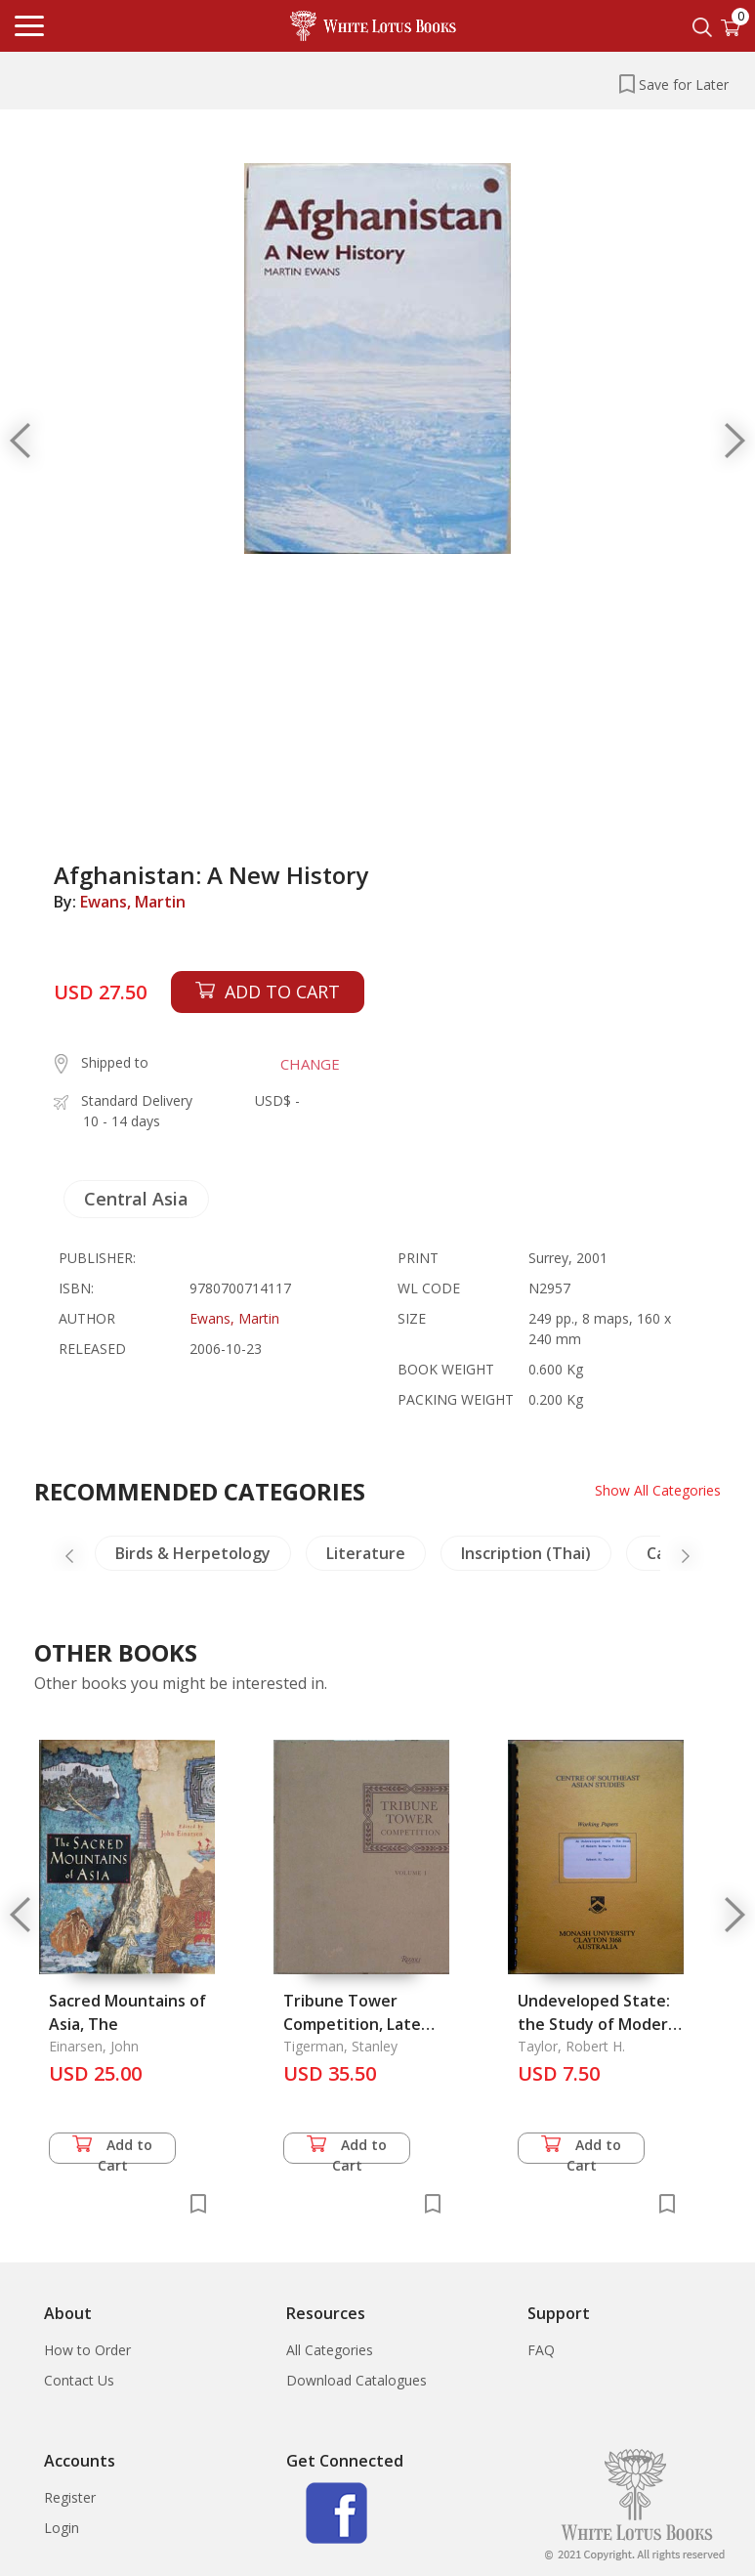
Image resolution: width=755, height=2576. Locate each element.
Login (61, 2527)
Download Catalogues (356, 2380)
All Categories (329, 2350)
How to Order (87, 2350)
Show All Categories (658, 1490)
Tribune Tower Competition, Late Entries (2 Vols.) (352, 2024)
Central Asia (136, 1198)
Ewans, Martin (133, 901)
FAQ (541, 2350)
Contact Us (79, 2380)
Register (70, 2497)
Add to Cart (112, 2149)
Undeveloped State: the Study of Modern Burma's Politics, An (598, 2024)
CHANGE (310, 1064)
